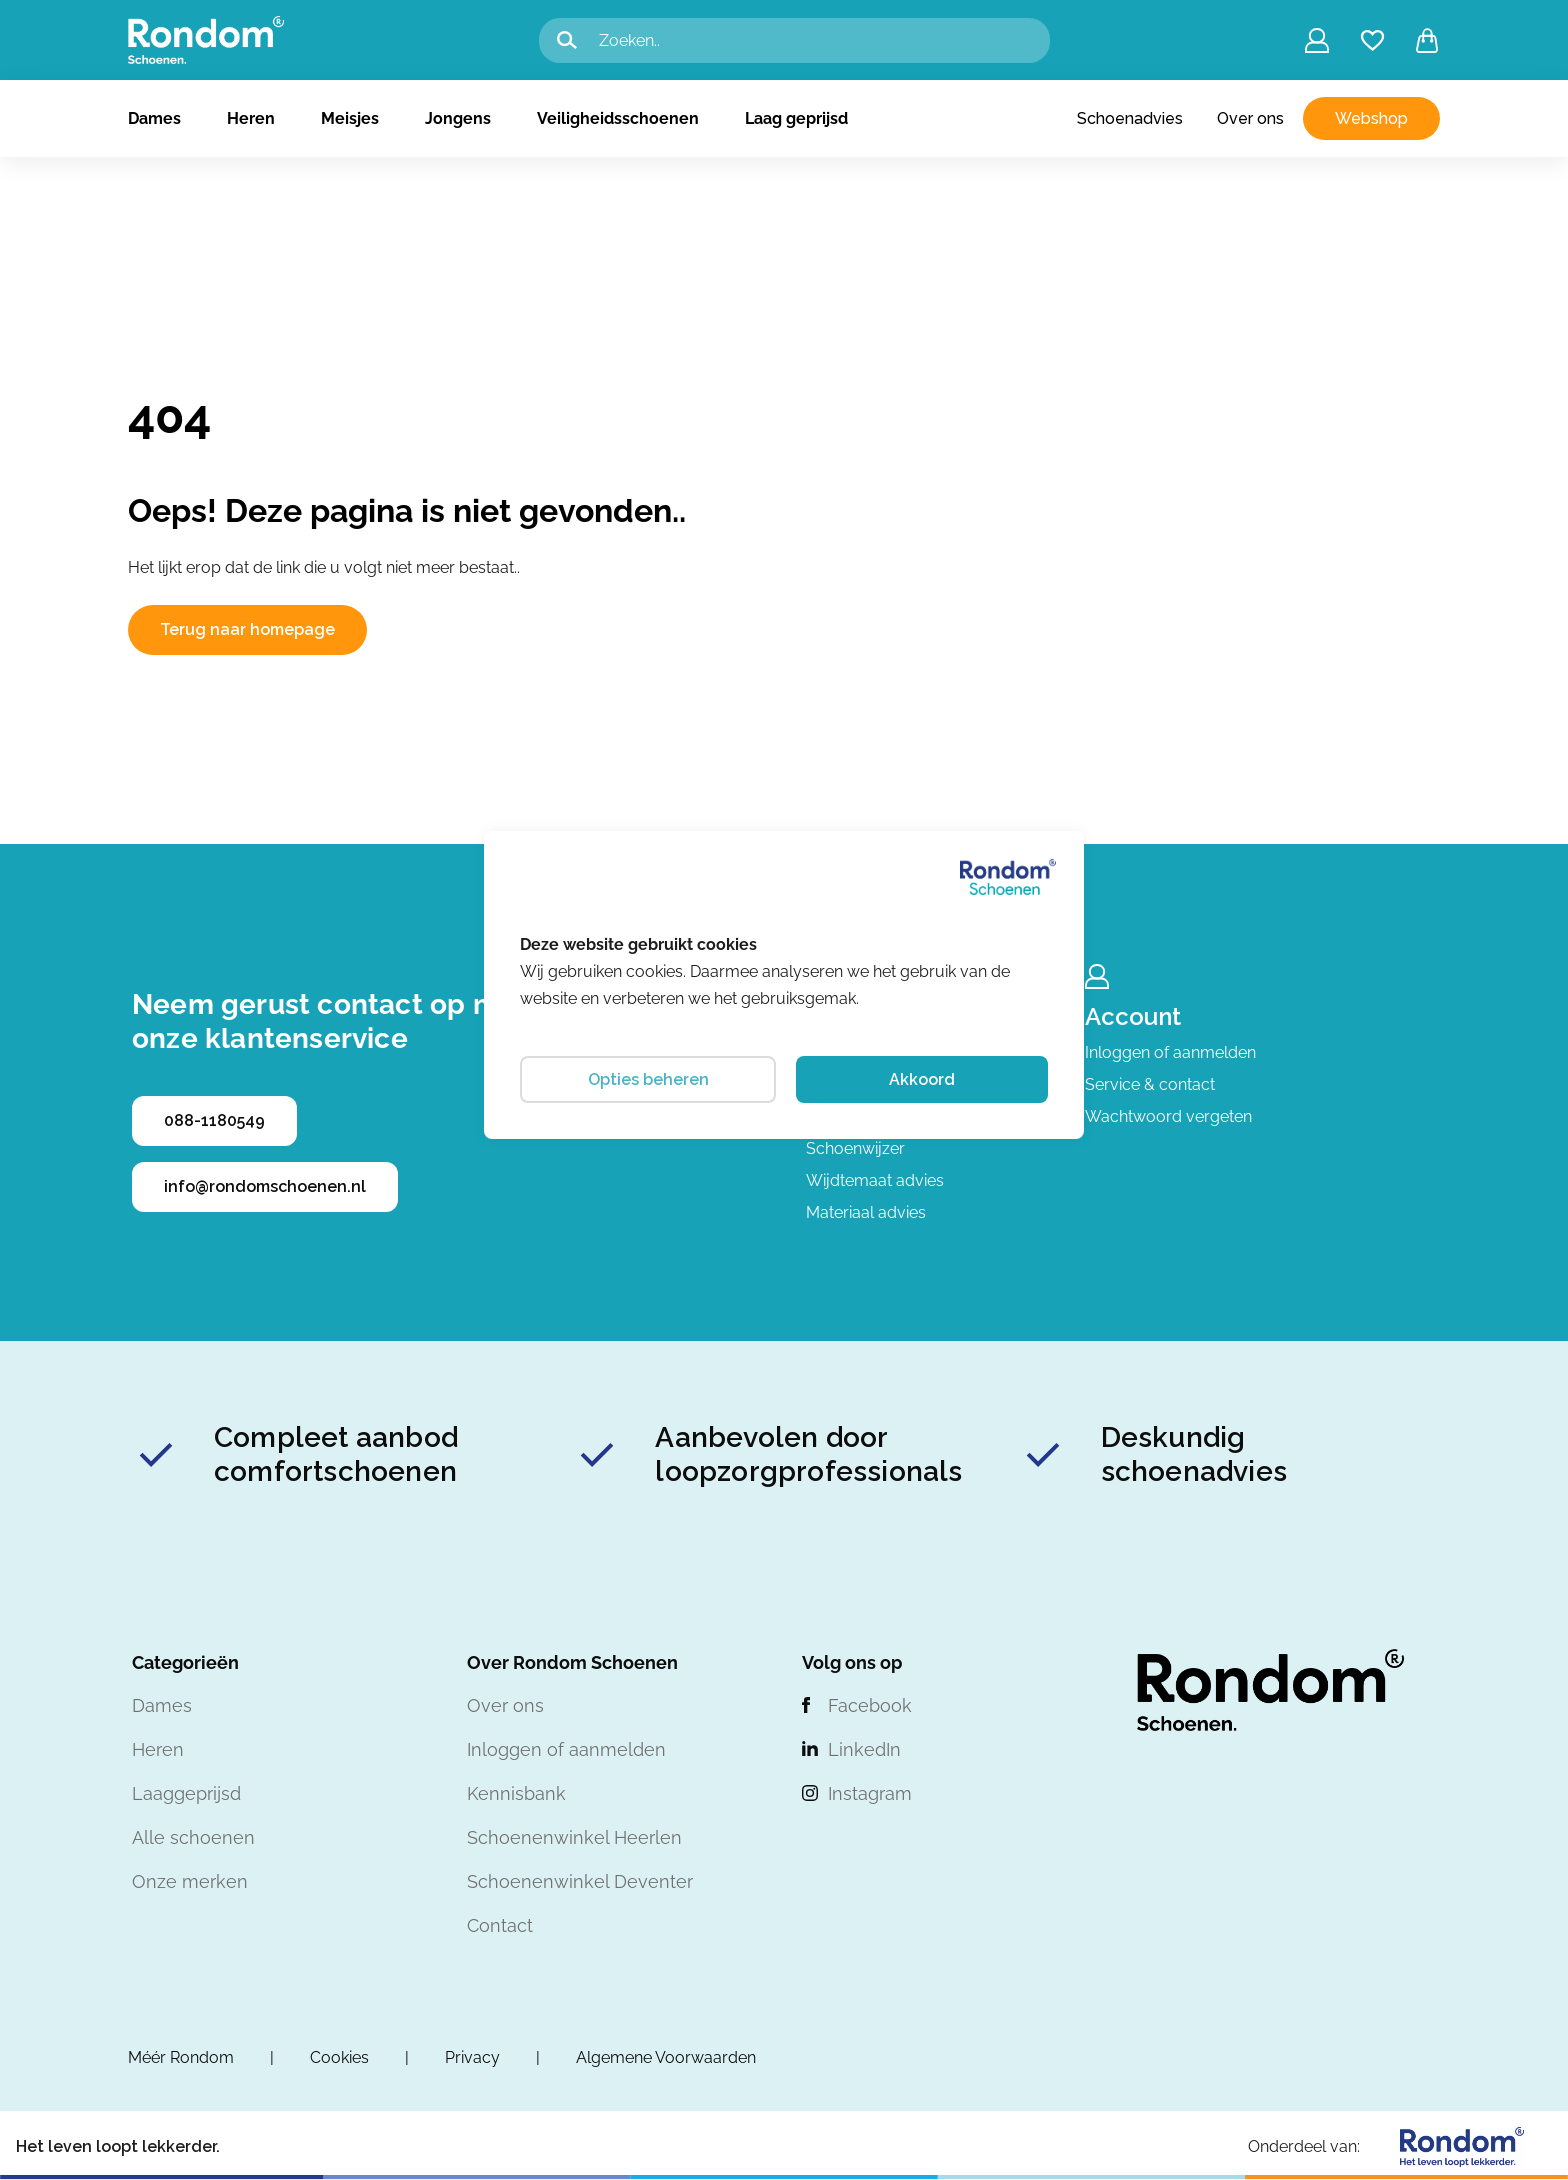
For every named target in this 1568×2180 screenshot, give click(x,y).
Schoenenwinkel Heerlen (574, 1837)
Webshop (1371, 118)
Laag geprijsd (796, 118)
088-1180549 (214, 1120)
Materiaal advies (866, 1212)
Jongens (458, 118)
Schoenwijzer (855, 1148)
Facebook (870, 1705)
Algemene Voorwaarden (666, 2057)
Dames (154, 118)
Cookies (339, 2057)
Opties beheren (648, 1079)
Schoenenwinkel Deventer (580, 1881)
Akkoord (922, 1079)
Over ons (1250, 118)
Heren (251, 118)
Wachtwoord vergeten (1168, 1116)
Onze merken (190, 1881)
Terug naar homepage (247, 629)
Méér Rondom (181, 2057)
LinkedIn (864, 1749)
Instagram (870, 1793)
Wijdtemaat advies (875, 1180)
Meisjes (350, 118)
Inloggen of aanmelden (1170, 1052)
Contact (500, 1925)
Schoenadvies (1130, 118)
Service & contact (1150, 1084)
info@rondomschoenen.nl (265, 1186)
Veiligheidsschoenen (618, 118)
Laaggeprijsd (186, 1793)
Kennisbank (516, 1793)
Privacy (472, 2057)
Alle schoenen (193, 1837)
